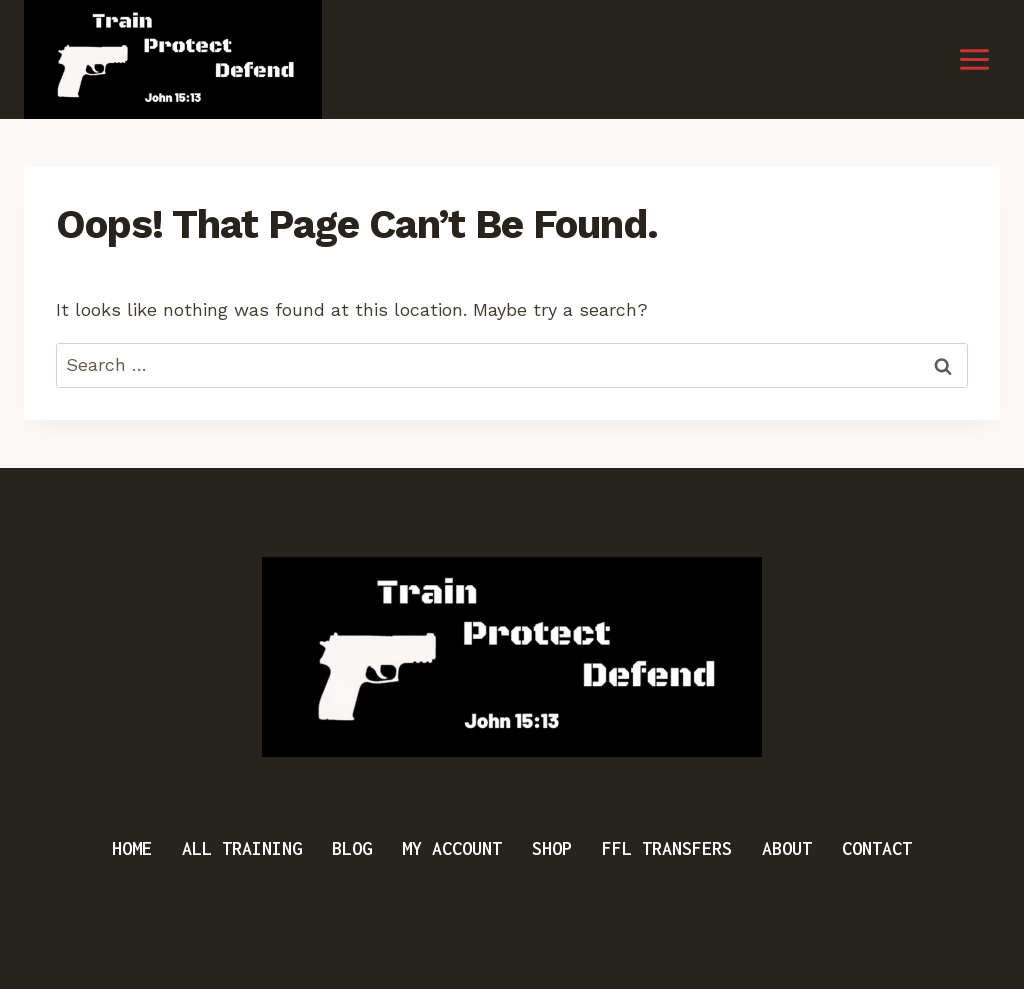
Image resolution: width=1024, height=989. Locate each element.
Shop (552, 848)
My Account (452, 848)
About (787, 848)
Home (132, 848)
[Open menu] (974, 60)
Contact (877, 848)
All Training (242, 848)
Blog (352, 848)
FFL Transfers (667, 848)
